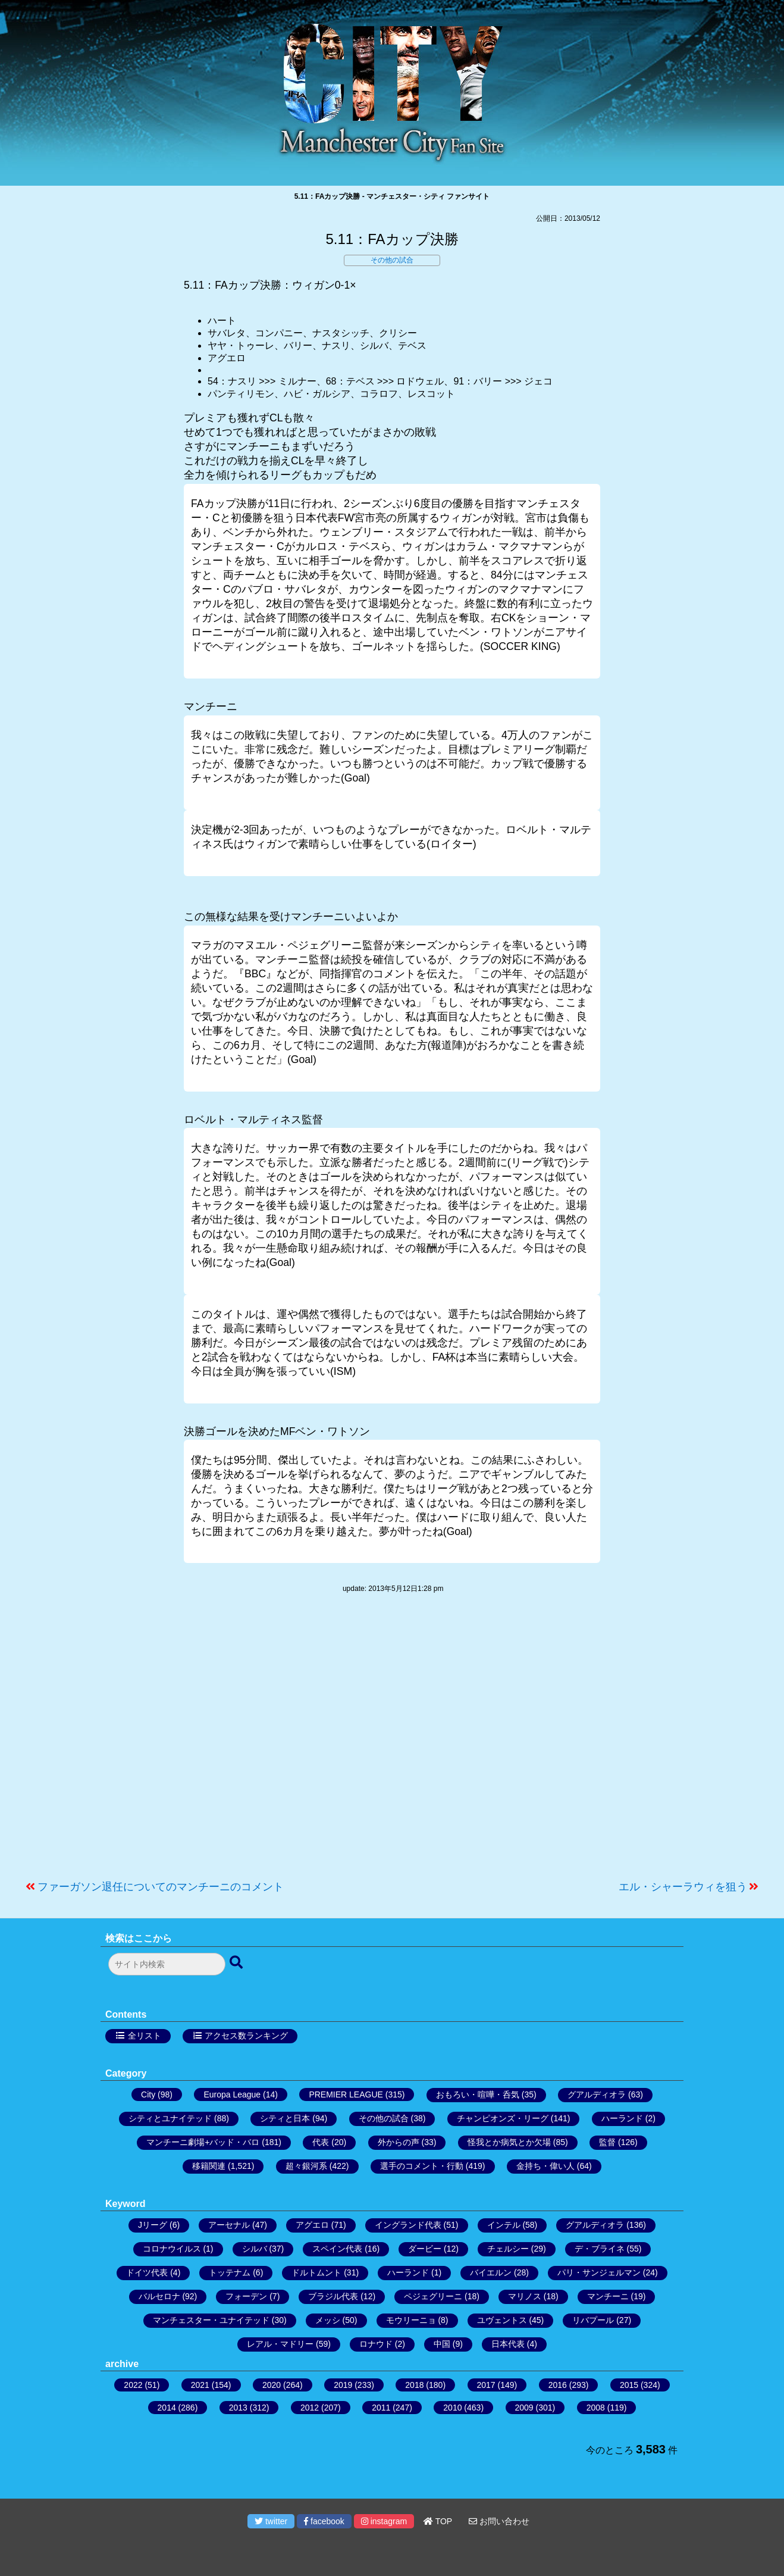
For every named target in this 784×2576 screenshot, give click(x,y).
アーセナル (229, 2225)
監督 (607, 2142)
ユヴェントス (502, 2320)
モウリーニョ (411, 2320)
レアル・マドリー (280, 2344)
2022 (133, 2385)
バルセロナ (159, 2296)
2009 (524, 2407)
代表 (320, 2142)
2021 (200, 2385)
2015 (629, 2385)
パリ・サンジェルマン (599, 2272)
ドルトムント (316, 2272)
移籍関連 (208, 2166)
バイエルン (491, 2272)
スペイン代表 (337, 2248)
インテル (503, 2225)
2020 (271, 2385)
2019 (343, 2385)
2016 (557, 2385)
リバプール (593, 2320)
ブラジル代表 (333, 2296)
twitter (271, 2521)
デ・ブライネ (600, 2248)
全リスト (144, 2035)
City (148, 2094)
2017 (486, 2385)
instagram (384, 2521)
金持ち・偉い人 (545, 2166)
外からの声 (398, 2142)
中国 (442, 2344)
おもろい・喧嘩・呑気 (477, 2094)
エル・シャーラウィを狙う (683, 1887)
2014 (167, 2407)
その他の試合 (392, 260)
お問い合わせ (499, 2521)
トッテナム (229, 2272)
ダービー (424, 2248)
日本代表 (508, 2344)
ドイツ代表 (147, 2272)
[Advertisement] (392, 1743)
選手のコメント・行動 (421, 2166)
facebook (324, 2521)
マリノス (524, 2296)
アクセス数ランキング (246, 2035)
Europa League (232, 2094)
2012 (309, 2407)
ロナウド (376, 2344)
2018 (414, 2385)
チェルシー (508, 2248)
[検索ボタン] (237, 1963)
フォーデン (246, 2296)
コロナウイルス (172, 2248)
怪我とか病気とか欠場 (509, 2142)
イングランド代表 (408, 2225)
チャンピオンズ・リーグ (502, 2118)
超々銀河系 (306, 2166)
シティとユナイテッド (170, 2118)
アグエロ (312, 2225)
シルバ (254, 2248)
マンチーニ (608, 2296)
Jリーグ (152, 2225)
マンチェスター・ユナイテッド (211, 2320)
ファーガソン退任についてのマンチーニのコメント (160, 1887)
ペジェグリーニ (433, 2296)
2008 (596, 2407)
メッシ (327, 2320)
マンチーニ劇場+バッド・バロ (202, 2142)
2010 (452, 2407)
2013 (238, 2407)
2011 (381, 2407)
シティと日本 (285, 2118)
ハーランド (622, 2118)
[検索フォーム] (166, 1964)
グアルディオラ (596, 2094)
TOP (438, 2521)
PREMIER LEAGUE (345, 2094)
